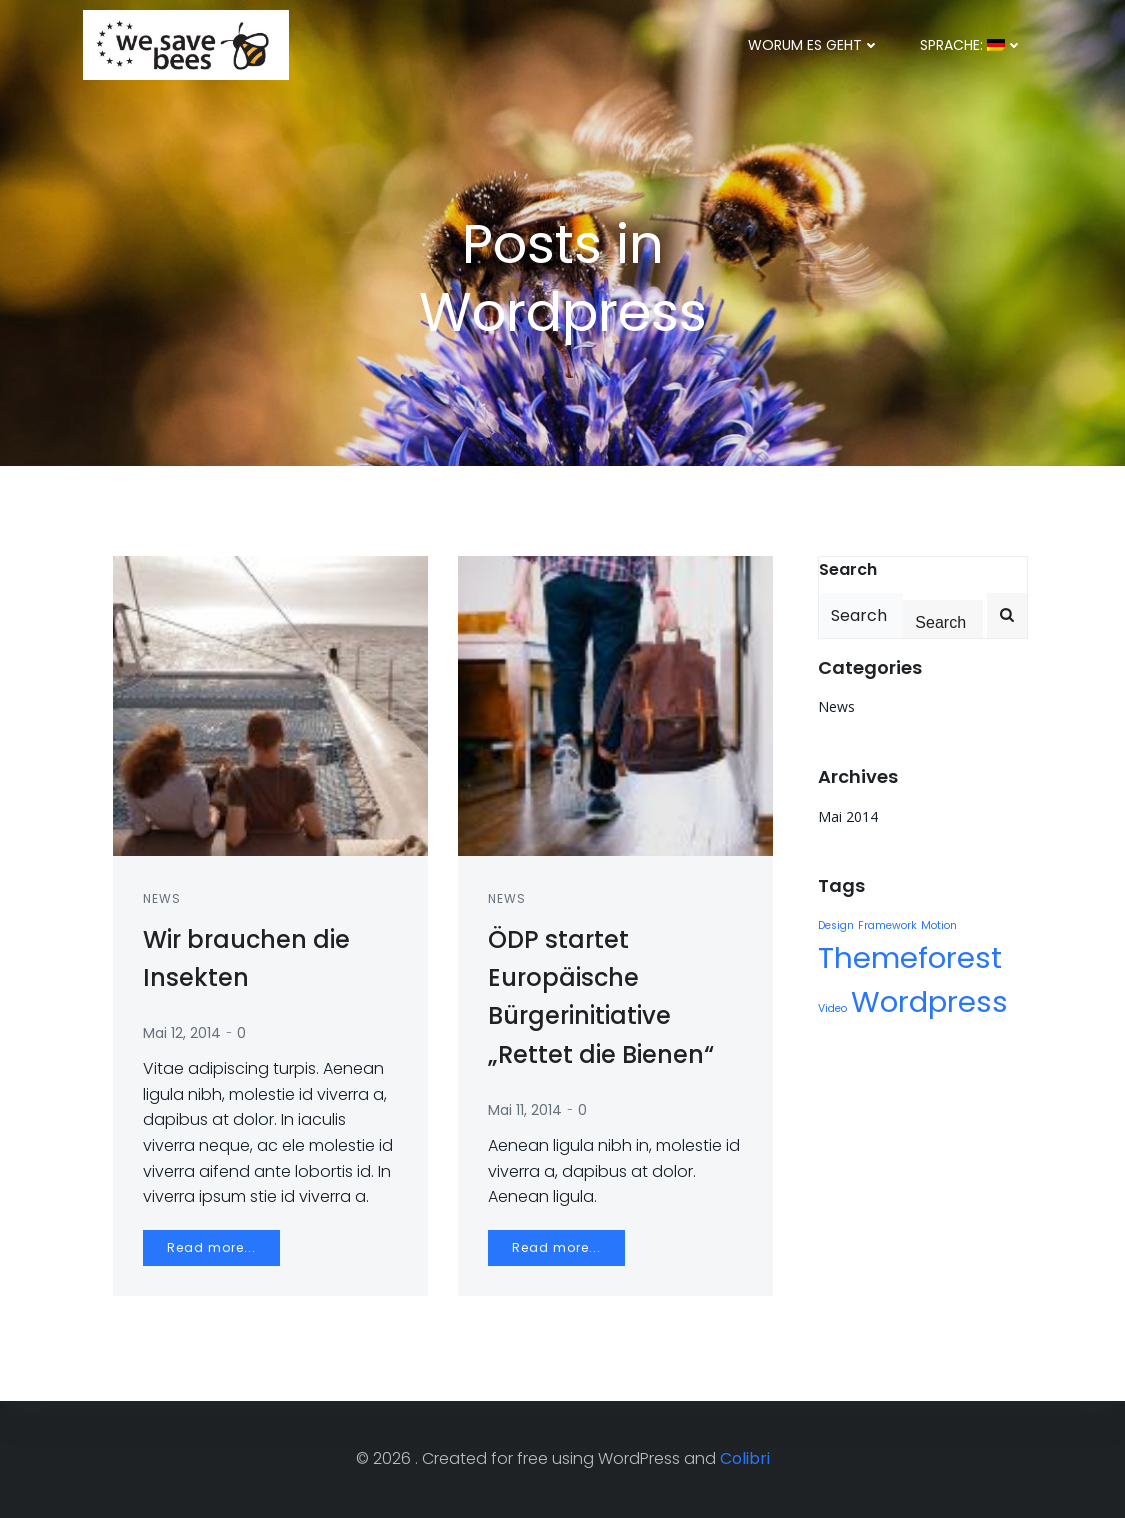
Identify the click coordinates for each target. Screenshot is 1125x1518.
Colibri (745, 1458)
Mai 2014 (848, 816)
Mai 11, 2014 (525, 1110)
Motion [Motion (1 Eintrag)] (939, 925)
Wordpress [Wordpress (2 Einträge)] (929, 1001)
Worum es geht (814, 45)
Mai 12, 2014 (182, 1033)
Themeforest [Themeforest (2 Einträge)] (910, 957)
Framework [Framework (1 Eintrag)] (887, 925)
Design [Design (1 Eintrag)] (836, 925)
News (162, 898)
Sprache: (971, 45)
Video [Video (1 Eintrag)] (832, 1008)
